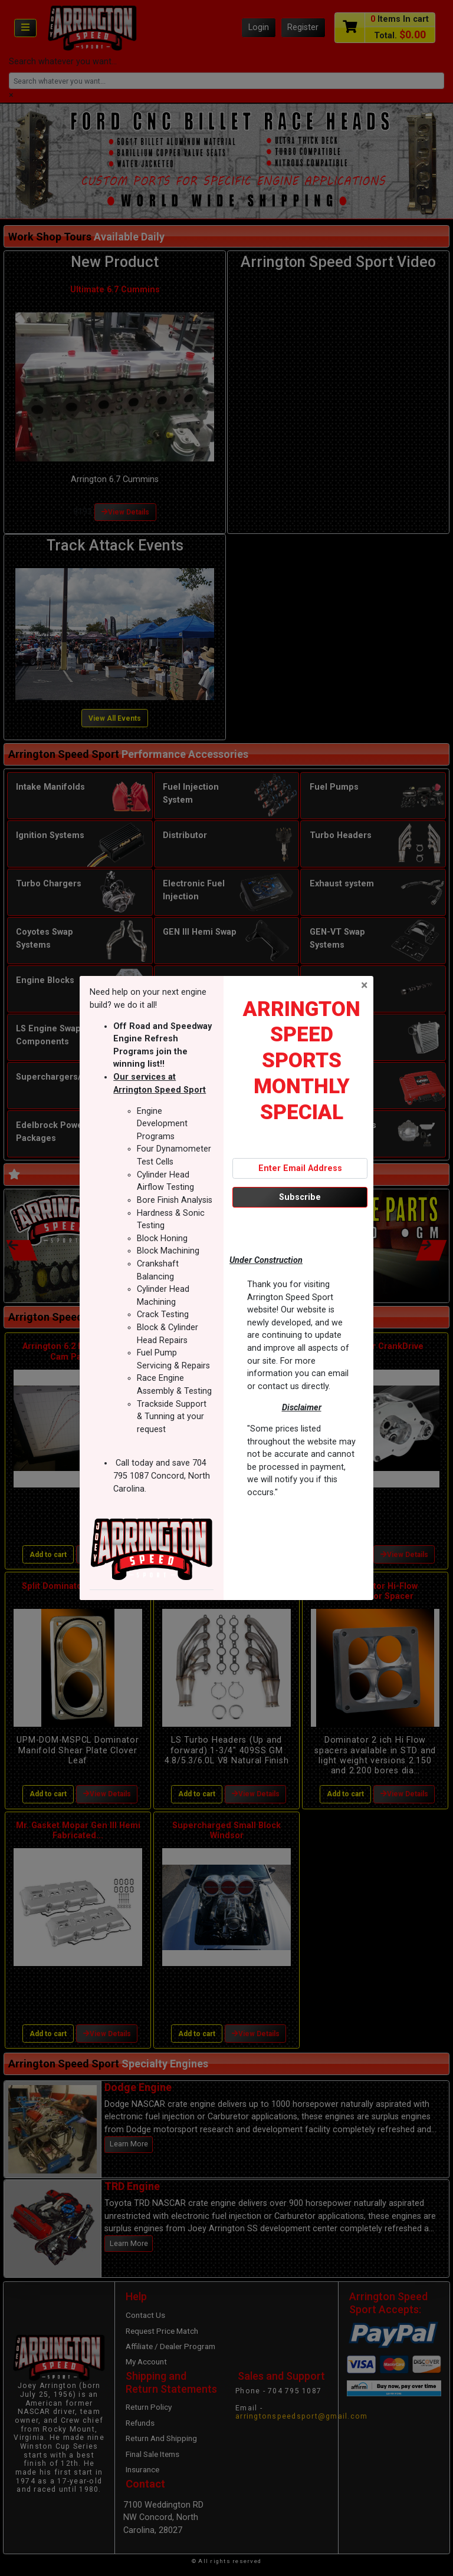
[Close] (364, 985)
